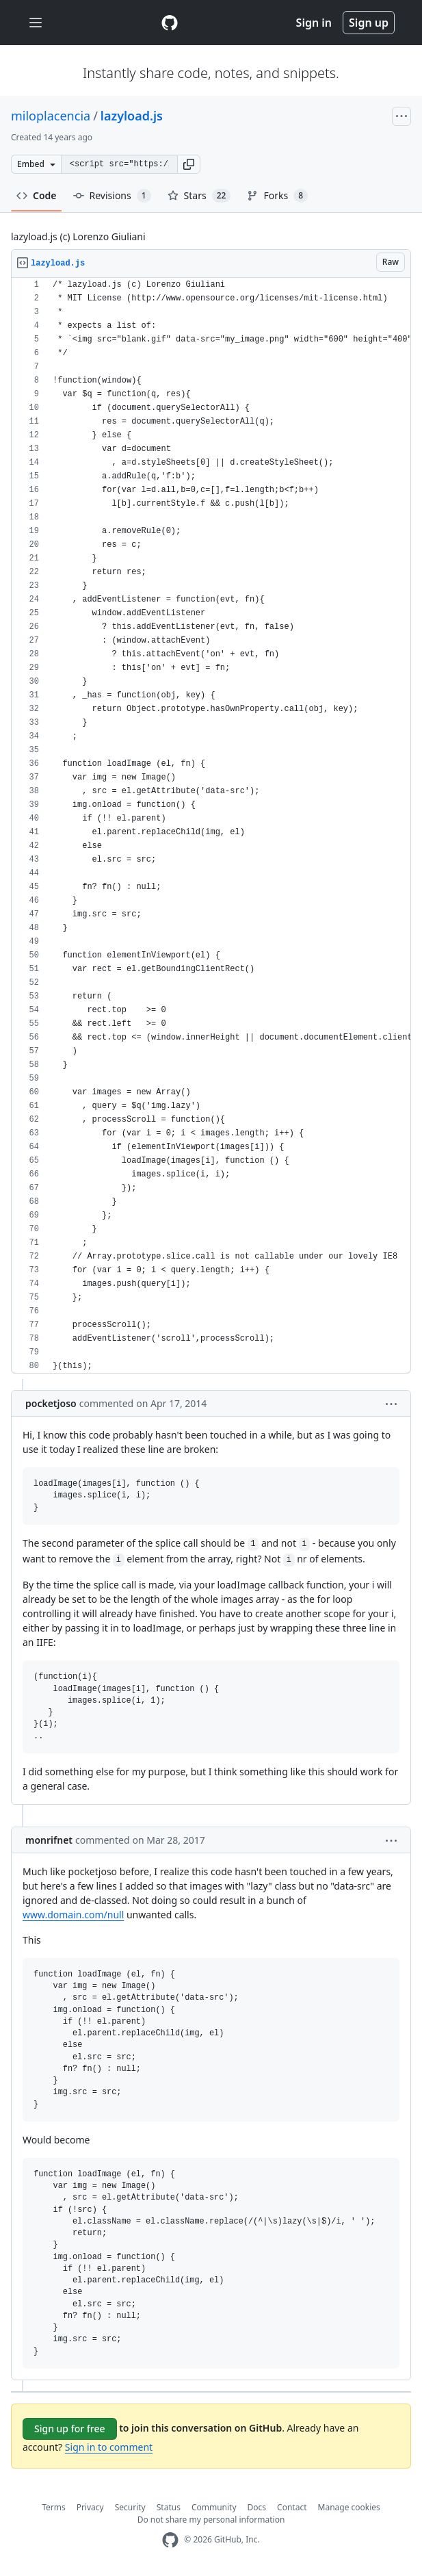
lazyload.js (132, 115)
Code (36, 195)
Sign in (314, 22)
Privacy (90, 2507)
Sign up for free (69, 2428)
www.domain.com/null (73, 1914)
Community (214, 2507)
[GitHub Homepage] (170, 2540)
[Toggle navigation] (35, 22)
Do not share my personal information (211, 2519)
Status (169, 2507)
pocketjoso (51, 1403)
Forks (277, 196)
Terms (54, 2507)
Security (130, 2507)
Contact (291, 2507)
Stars (199, 196)
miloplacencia (50, 115)
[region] (211, 826)
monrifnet (48, 1839)
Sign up (368, 22)
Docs (257, 2507)
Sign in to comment (109, 2446)
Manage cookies (349, 2507)
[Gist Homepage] (169, 22)
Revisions (112, 196)
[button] (188, 164)
